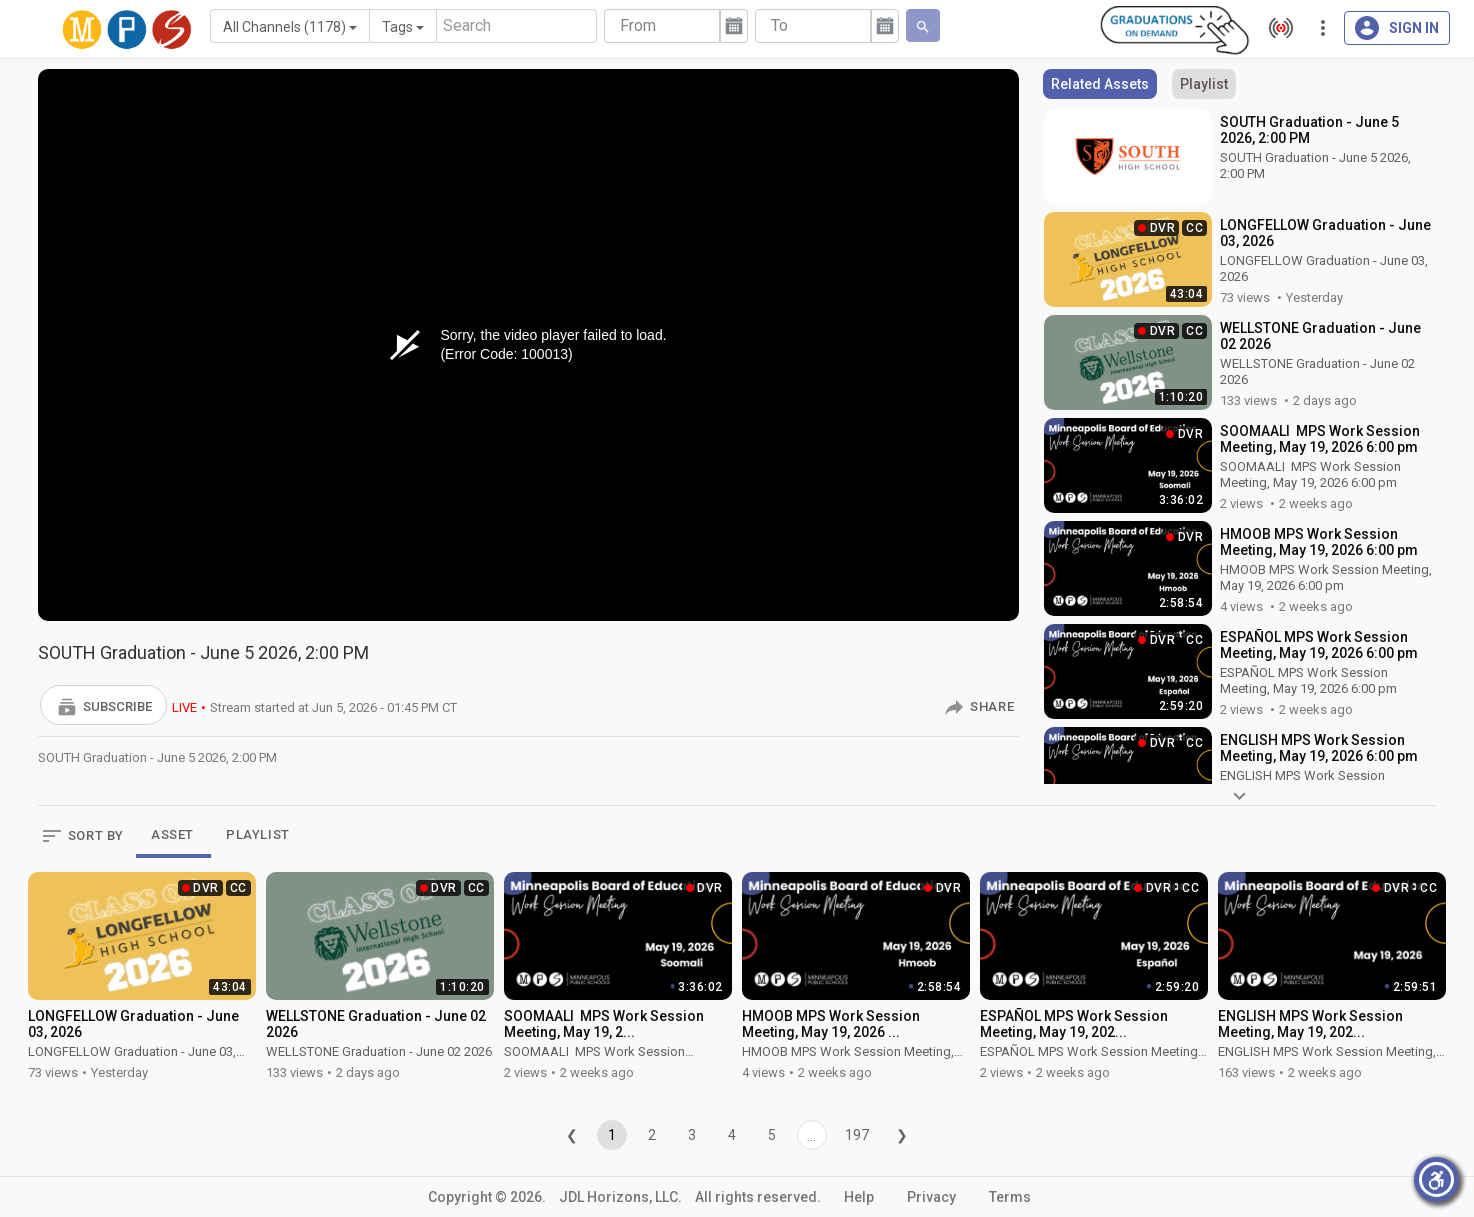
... (811, 1136)
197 (857, 1135)
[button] (103, 705)
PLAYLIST (258, 834)
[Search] (516, 26)
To (779, 25)
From (638, 25)
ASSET (172, 834)
